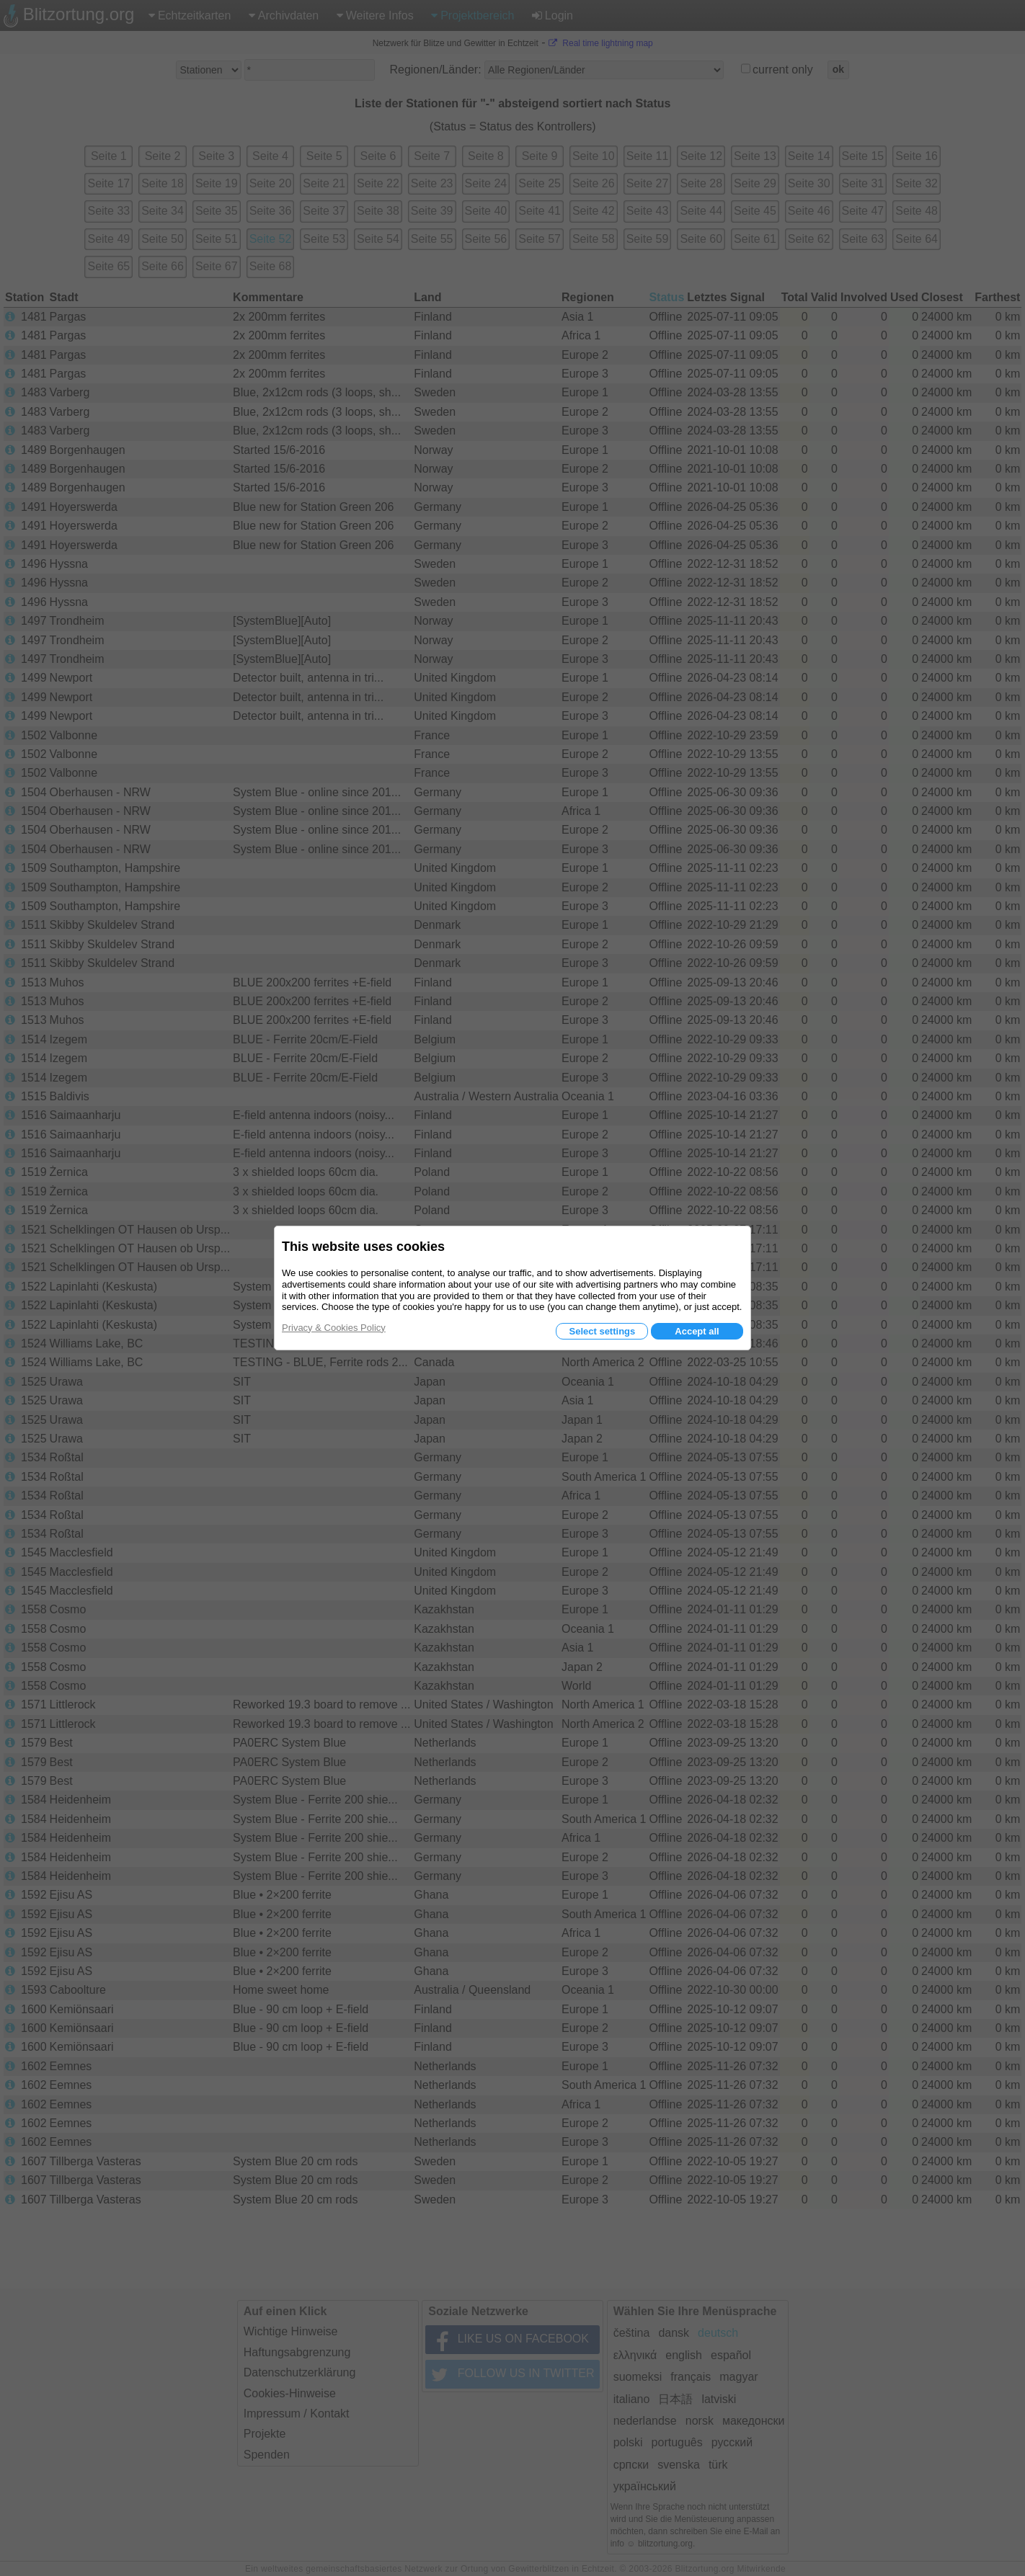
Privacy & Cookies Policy (334, 1327)
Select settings (602, 1331)
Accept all (697, 1331)
